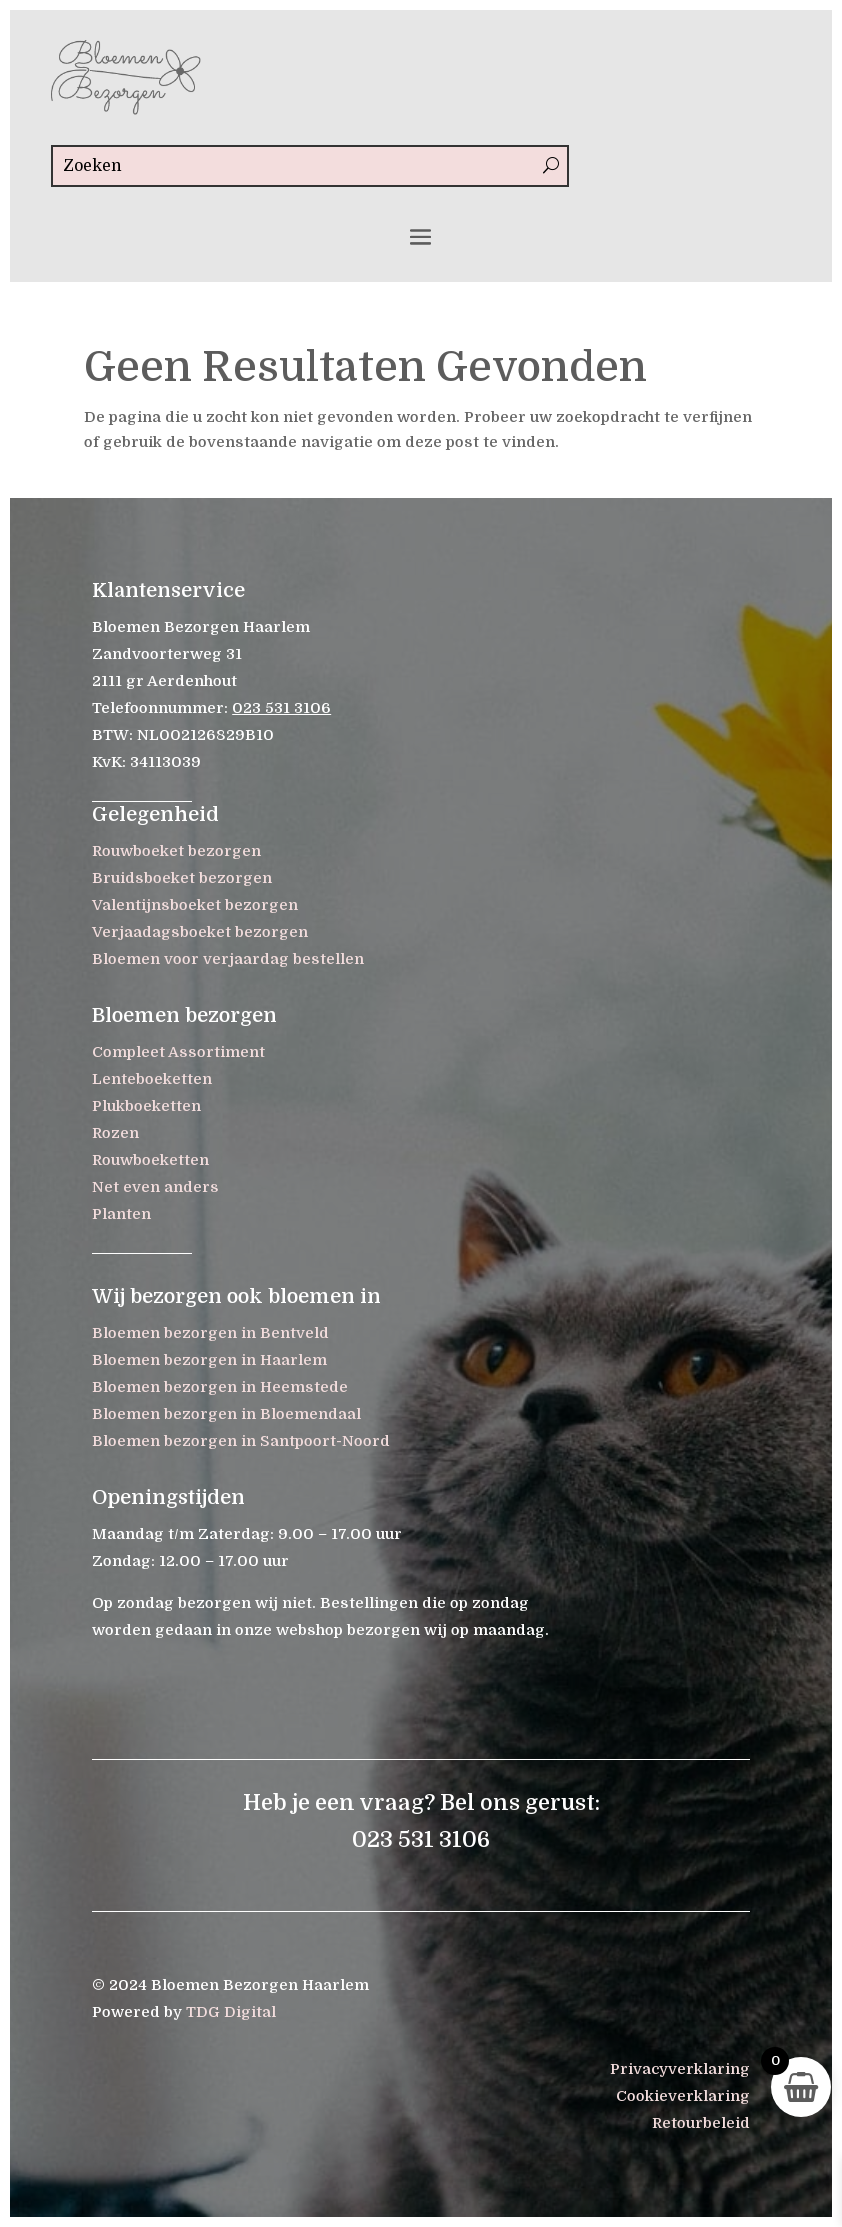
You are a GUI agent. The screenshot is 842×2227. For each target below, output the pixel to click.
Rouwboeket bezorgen (176, 851)
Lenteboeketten (152, 1079)
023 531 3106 (281, 708)
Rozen (115, 1133)
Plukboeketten (146, 1106)
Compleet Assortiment (178, 1052)
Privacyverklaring (680, 2069)
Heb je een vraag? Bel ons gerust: (421, 1802)
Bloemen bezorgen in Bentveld (210, 1333)
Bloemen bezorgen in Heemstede (220, 1387)
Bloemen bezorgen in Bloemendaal (226, 1414)
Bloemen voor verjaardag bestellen (228, 959)
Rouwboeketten (150, 1160)
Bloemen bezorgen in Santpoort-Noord (241, 1441)
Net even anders (155, 1187)
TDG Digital (231, 2012)
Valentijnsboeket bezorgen (195, 905)
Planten (121, 1214)
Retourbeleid (701, 2123)
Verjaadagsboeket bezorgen (200, 932)
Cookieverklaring (683, 2096)
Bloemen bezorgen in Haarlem (209, 1360)
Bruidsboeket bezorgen (182, 878)
